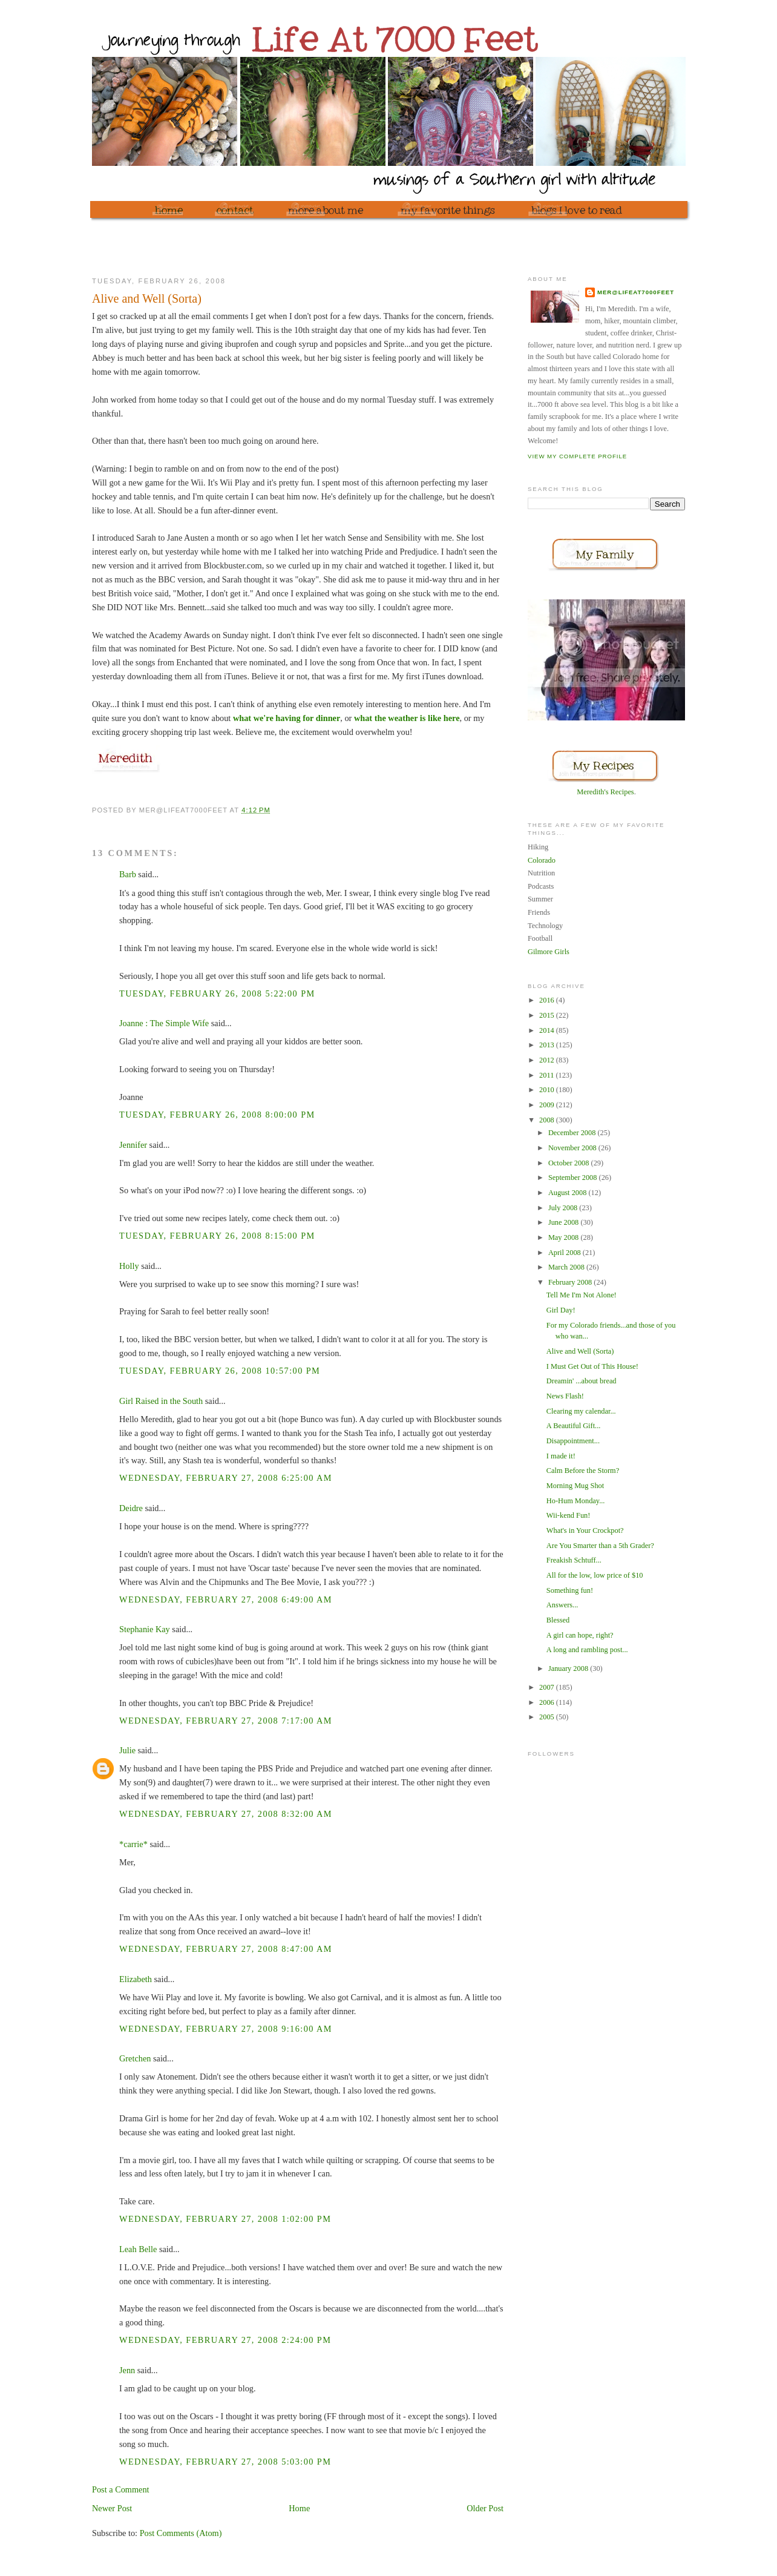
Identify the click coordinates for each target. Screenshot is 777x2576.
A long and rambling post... (587, 1649)
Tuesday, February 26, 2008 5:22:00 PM (217, 993)
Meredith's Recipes (605, 792)
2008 (547, 1120)
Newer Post (112, 2508)
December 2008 (573, 1132)
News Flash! (565, 1396)
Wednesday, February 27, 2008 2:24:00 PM (225, 2340)
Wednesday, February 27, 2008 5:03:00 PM (225, 2461)
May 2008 (564, 1237)
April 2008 (565, 1252)
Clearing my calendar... (581, 1411)
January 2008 (569, 1668)
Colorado (542, 860)
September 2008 (573, 1177)
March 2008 (567, 1267)
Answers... (562, 1605)
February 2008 (571, 1282)
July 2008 (563, 1208)
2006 (547, 1702)
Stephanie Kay (144, 1629)
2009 (547, 1105)
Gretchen (135, 2058)
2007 (547, 1687)
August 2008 (568, 1192)
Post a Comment (120, 2489)
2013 (547, 1045)
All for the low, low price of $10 (594, 1575)
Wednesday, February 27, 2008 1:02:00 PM (225, 2219)
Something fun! (569, 1590)
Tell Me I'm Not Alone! (581, 1295)
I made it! (560, 1456)
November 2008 (573, 1148)
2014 (547, 1030)
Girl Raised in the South (161, 1401)
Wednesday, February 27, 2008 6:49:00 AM (225, 1599)
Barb (127, 874)
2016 (547, 1000)
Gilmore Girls (548, 951)
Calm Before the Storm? (582, 1470)
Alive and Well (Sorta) (580, 1351)
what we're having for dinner (286, 718)
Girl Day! (560, 1310)
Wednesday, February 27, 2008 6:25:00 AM (225, 1478)
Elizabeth (135, 1979)
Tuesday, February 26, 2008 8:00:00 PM (217, 1114)
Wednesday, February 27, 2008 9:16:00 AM (225, 2029)
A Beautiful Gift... (573, 1425)
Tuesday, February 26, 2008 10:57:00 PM (219, 1370)
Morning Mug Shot (575, 1485)
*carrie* (133, 1844)
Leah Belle (138, 2249)
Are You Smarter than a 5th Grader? (600, 1545)
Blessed (557, 1620)
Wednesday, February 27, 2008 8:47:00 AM (225, 1949)
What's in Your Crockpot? (585, 1530)
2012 (547, 1060)
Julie (127, 1750)
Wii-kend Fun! (568, 1515)
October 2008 (569, 1163)
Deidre (131, 1508)
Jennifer (133, 1145)
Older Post (485, 2508)
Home (299, 2508)
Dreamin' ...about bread (581, 1381)
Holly (129, 1266)
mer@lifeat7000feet (635, 292)
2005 (547, 1717)
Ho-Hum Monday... (575, 1501)
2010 (547, 1089)
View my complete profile (577, 456)
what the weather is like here (407, 718)
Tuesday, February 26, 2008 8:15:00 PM (217, 1235)
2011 (547, 1075)
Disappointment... (573, 1441)
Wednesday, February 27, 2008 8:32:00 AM (225, 1814)
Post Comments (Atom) (181, 2533)
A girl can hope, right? (580, 1635)
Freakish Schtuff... (574, 1560)
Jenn (127, 2370)
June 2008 (564, 1222)
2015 (547, 1015)
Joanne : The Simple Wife (164, 1023)
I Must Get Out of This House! (592, 1366)
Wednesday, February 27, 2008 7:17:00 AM (225, 1720)
